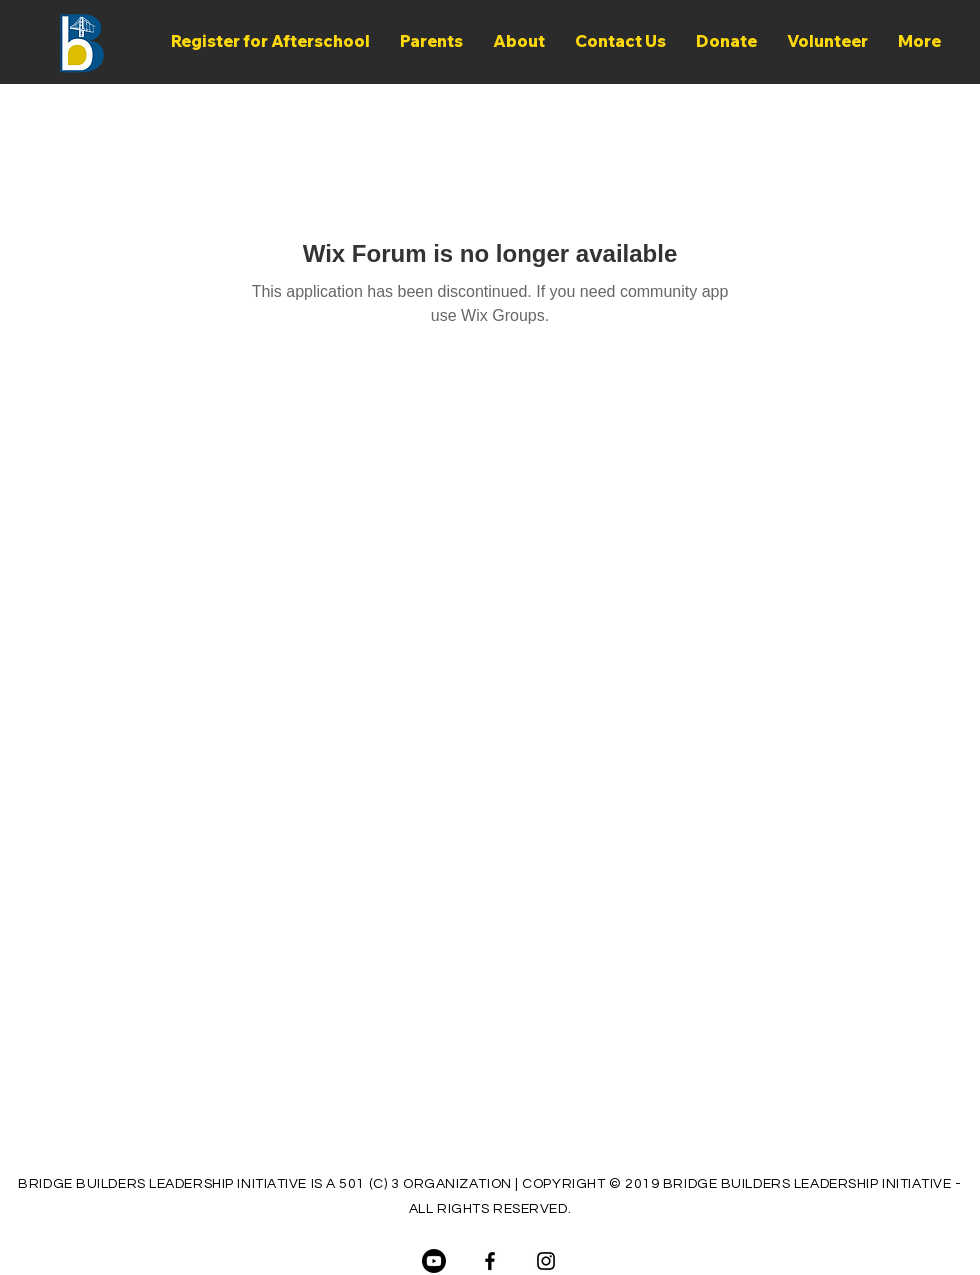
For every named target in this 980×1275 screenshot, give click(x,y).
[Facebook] (490, 1261)
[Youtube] (434, 1261)
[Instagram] (546, 1261)
